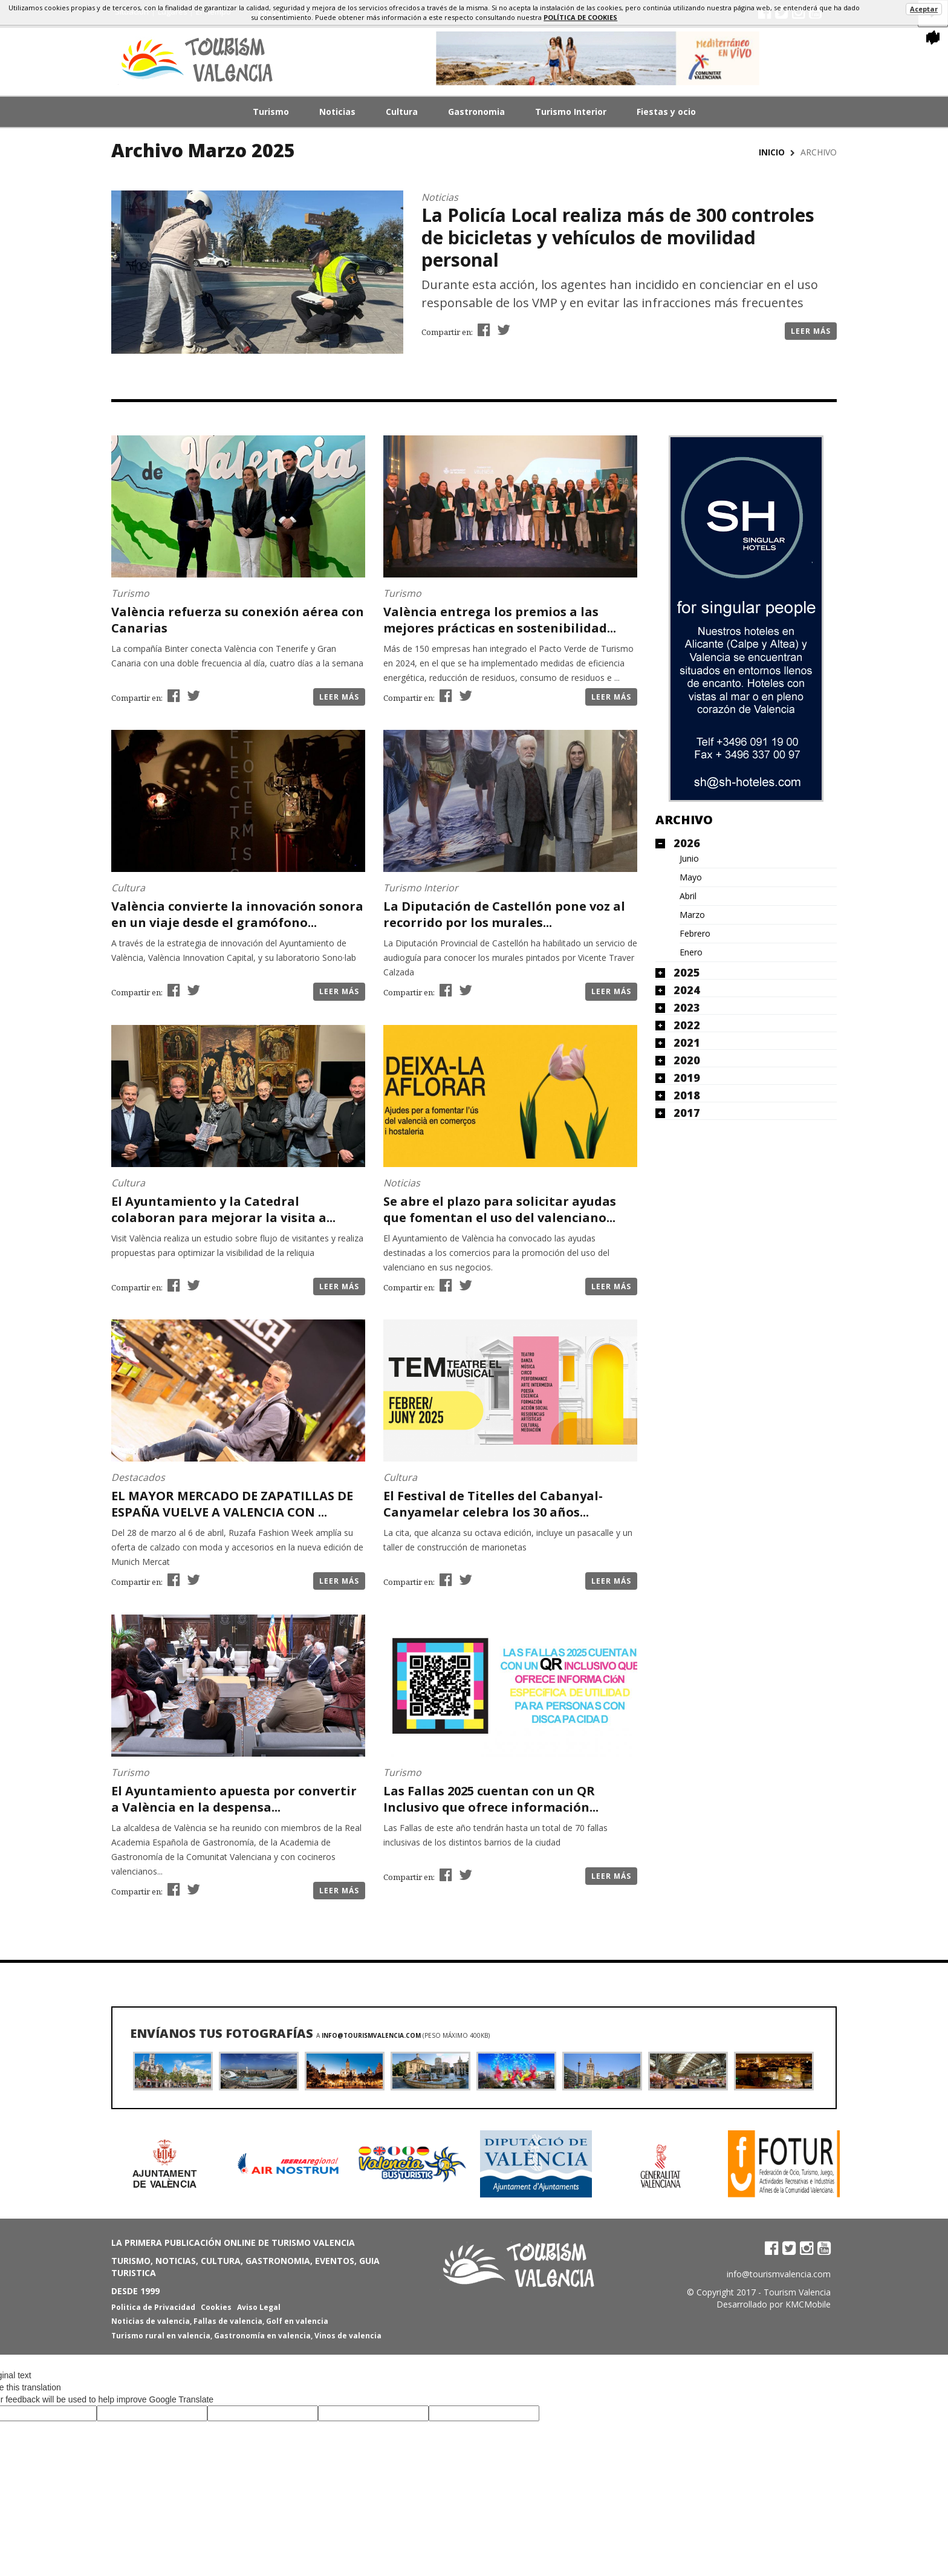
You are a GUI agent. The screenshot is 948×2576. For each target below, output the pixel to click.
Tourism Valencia (797, 2292)
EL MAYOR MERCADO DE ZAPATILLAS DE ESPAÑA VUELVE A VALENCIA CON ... (232, 1504)
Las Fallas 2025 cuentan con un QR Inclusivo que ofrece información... (491, 1799)
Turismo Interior (570, 111)
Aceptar (924, 8)
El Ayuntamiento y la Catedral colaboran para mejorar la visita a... (223, 1209)
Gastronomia (476, 111)
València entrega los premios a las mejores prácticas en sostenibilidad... (499, 619)
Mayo (691, 877)
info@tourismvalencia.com (371, 2035)
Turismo (271, 111)
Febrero (695, 933)
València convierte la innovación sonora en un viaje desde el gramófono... (237, 914)
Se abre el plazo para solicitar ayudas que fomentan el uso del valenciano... (499, 1209)
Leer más (811, 331)
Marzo (692, 915)
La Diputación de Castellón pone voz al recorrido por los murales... (504, 914)
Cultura (402, 111)
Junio (689, 858)
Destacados (138, 1477)
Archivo (684, 820)
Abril (688, 896)
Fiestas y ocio (666, 111)
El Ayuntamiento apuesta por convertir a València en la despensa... (234, 1799)
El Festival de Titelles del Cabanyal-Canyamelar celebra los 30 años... (493, 1504)
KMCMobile (808, 2304)
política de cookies (580, 17)
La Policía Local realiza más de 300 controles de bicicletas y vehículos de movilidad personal (617, 237)
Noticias (337, 111)
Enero (691, 952)
